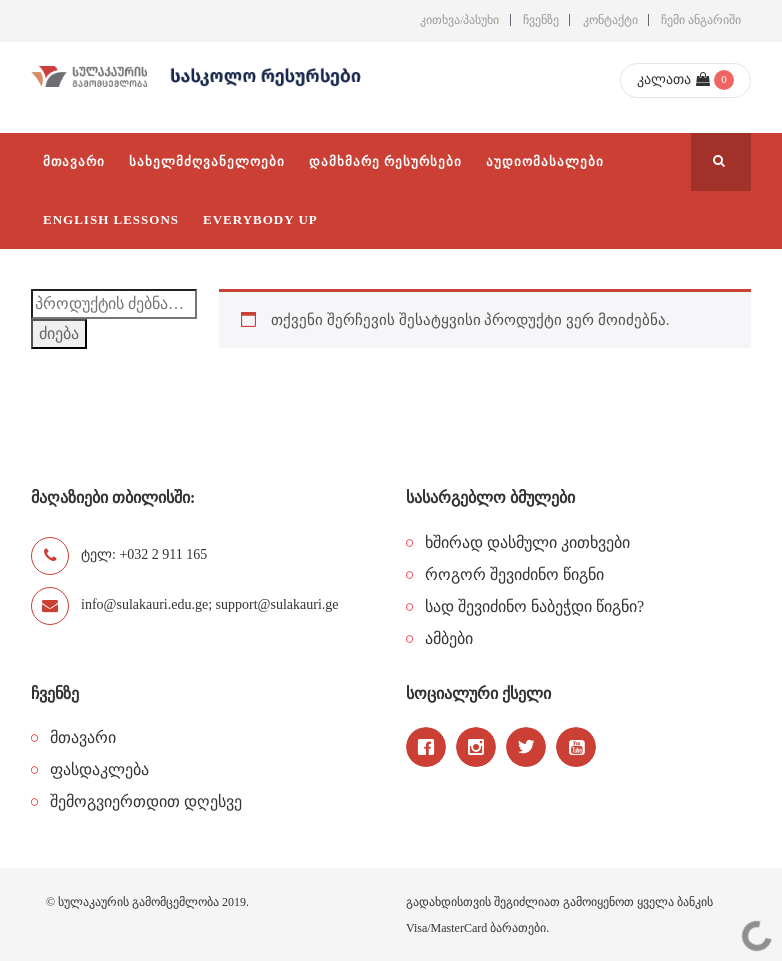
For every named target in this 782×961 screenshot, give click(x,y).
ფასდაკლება (99, 769)
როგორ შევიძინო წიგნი (514, 574)
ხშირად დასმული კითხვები (527, 542)
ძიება (59, 333)
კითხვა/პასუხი (459, 20)
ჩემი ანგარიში (701, 20)
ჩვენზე (541, 20)
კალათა (673, 79)
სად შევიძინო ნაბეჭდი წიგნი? (534, 606)
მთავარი (83, 737)
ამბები (449, 638)
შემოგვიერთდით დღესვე (146, 801)
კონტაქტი (610, 20)
